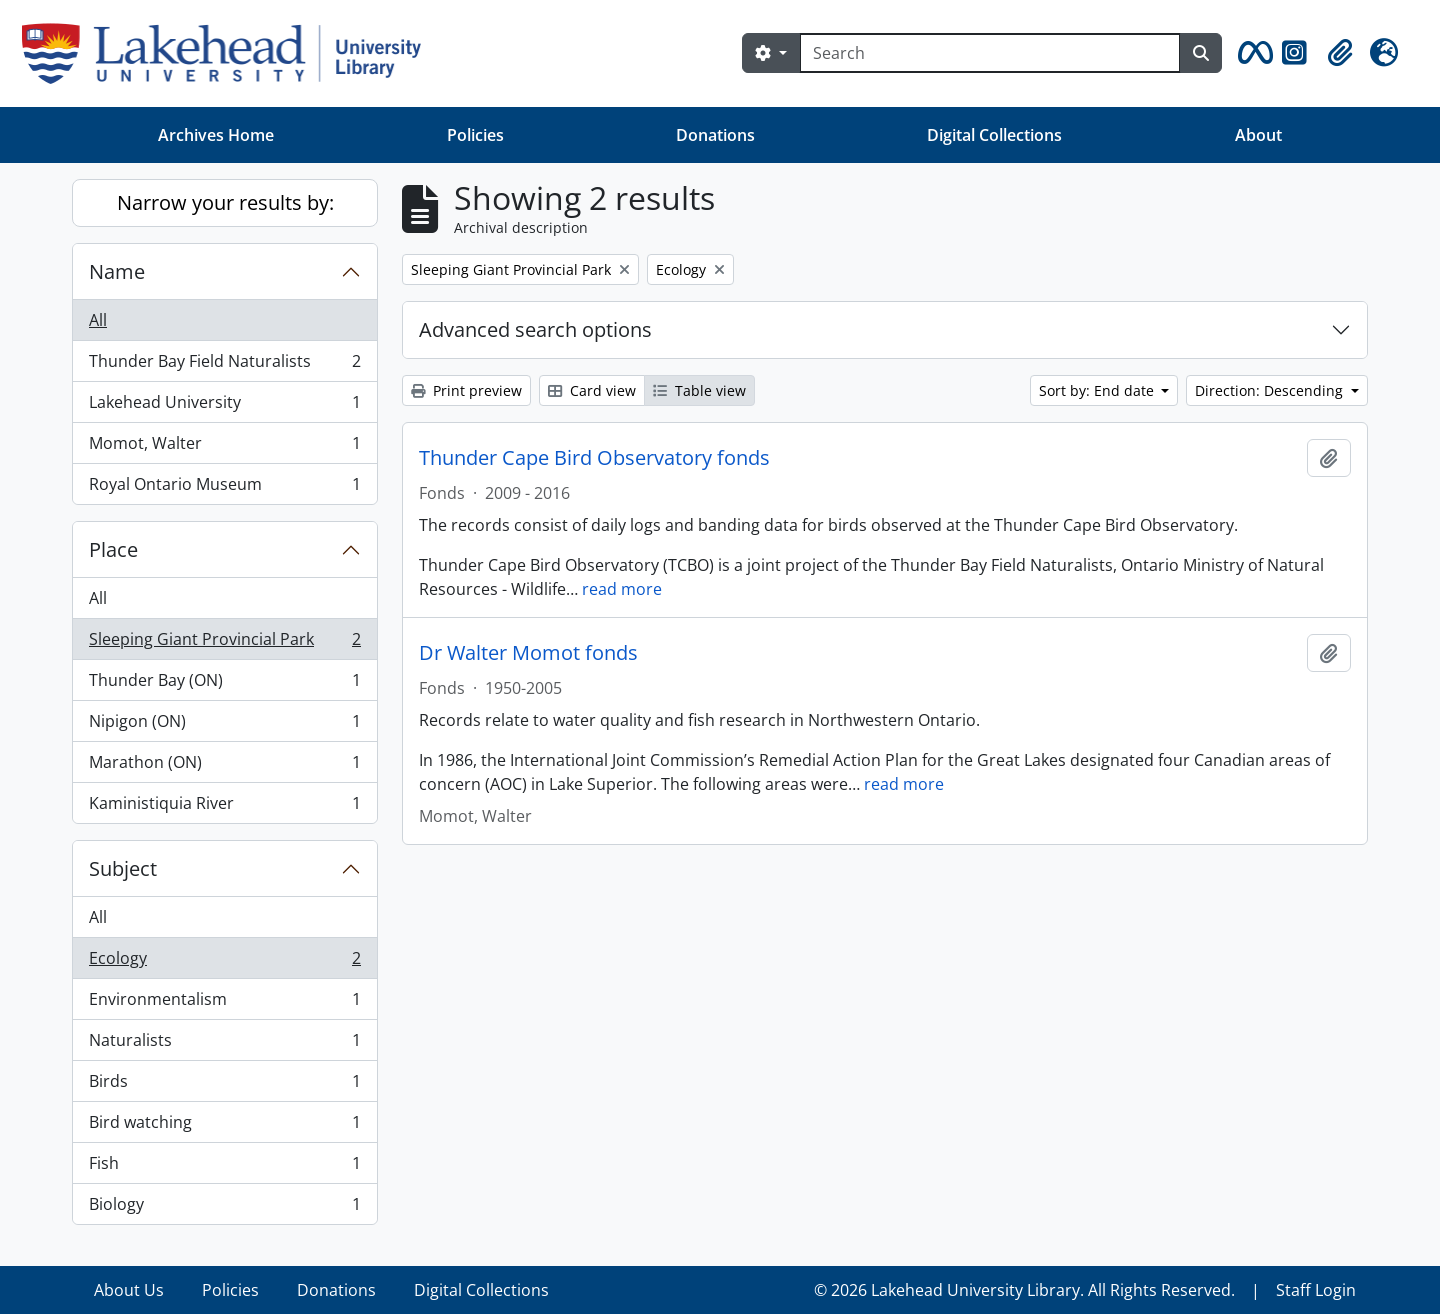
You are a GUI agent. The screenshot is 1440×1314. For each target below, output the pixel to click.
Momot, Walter (224, 447)
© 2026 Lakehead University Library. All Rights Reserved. (1024, 1290)
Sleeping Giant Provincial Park (224, 643)
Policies (475, 135)
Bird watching (224, 1126)
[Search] (990, 53)
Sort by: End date (1098, 390)
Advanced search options (535, 329)
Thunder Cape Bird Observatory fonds (594, 458)
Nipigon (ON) (224, 725)
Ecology (224, 962)
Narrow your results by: (225, 202)
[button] (1252, 53)
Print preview (466, 390)
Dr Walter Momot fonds (528, 653)
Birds (224, 1085)
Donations (715, 135)
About (1258, 135)
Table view (699, 390)
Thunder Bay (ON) (224, 684)
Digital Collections (994, 135)
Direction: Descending (1271, 390)
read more (622, 589)
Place (113, 549)
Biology (224, 1208)
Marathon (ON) (224, 766)
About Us (129, 1290)
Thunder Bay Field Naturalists (224, 365)
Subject (123, 868)
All (98, 320)
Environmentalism (224, 1003)
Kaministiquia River (224, 807)
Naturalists (224, 1044)
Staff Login (1316, 1290)
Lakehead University (224, 406)
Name (117, 271)
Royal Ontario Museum (224, 488)
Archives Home (216, 135)
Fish (224, 1167)
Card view (592, 390)
